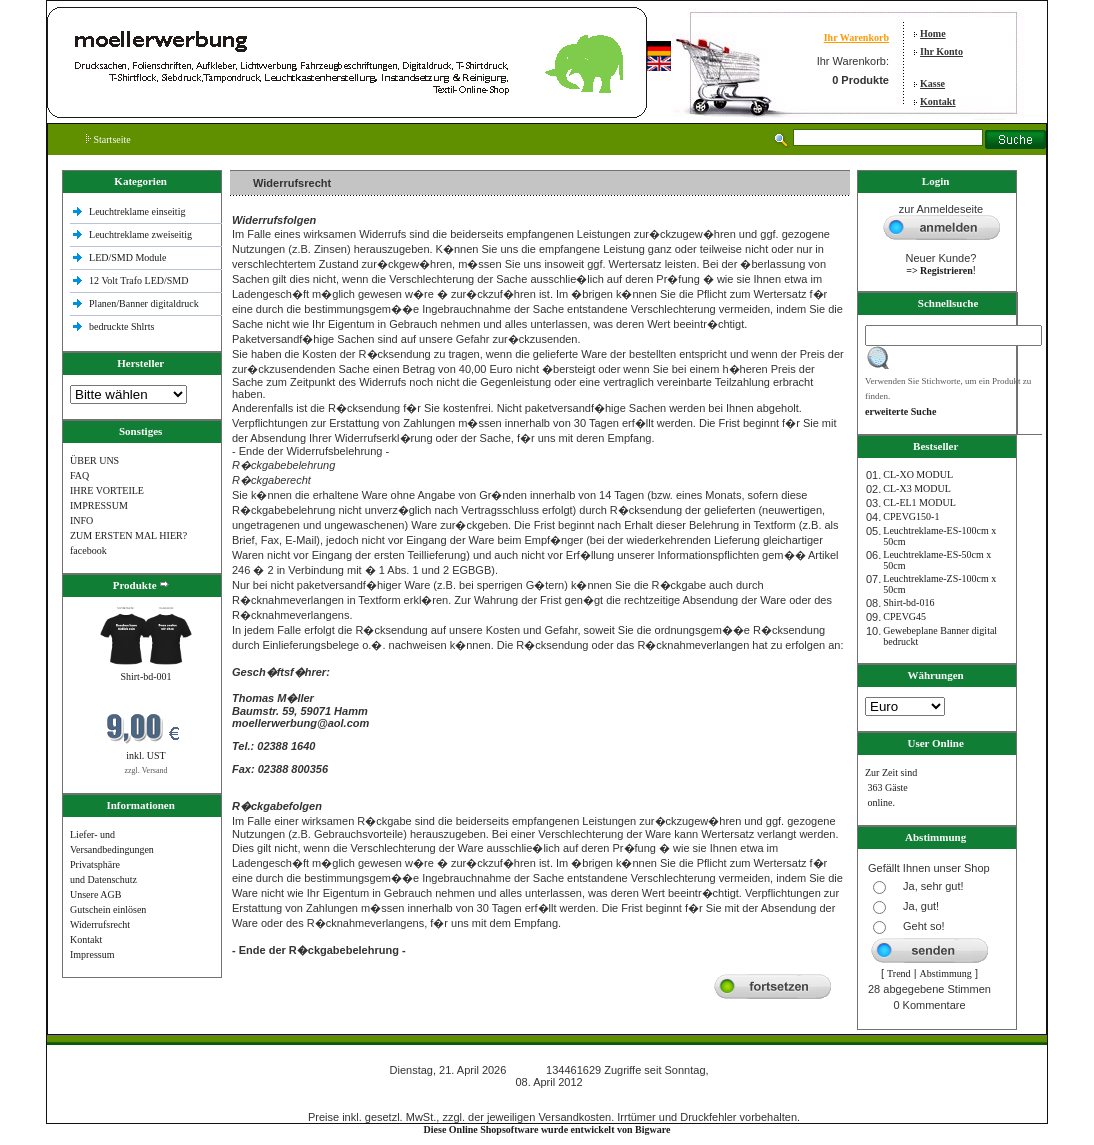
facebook (88, 550)
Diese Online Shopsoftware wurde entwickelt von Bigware (547, 1129)
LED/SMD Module (128, 257)
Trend (899, 973)
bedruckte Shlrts (121, 326)
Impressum (92, 954)
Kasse (932, 83)
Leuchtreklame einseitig (138, 211)
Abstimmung (946, 973)
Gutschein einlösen (108, 909)
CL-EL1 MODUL (919, 502)
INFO (81, 520)
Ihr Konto (941, 51)
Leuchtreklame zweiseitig (142, 234)
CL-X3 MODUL (917, 488)
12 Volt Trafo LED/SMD (138, 280)
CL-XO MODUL (918, 474)
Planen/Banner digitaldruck (144, 303)
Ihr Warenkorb (856, 37)
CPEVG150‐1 (911, 516)
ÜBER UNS (94, 460)
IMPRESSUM (99, 505)
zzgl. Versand (146, 770)
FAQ (79, 475)
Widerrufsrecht (100, 924)
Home (933, 33)
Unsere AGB (95, 894)
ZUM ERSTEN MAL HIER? (128, 535)
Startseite (108, 139)
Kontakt (938, 101)
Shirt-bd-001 (145, 676)
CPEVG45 (904, 616)
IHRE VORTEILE (107, 490)
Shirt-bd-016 (908, 602)
